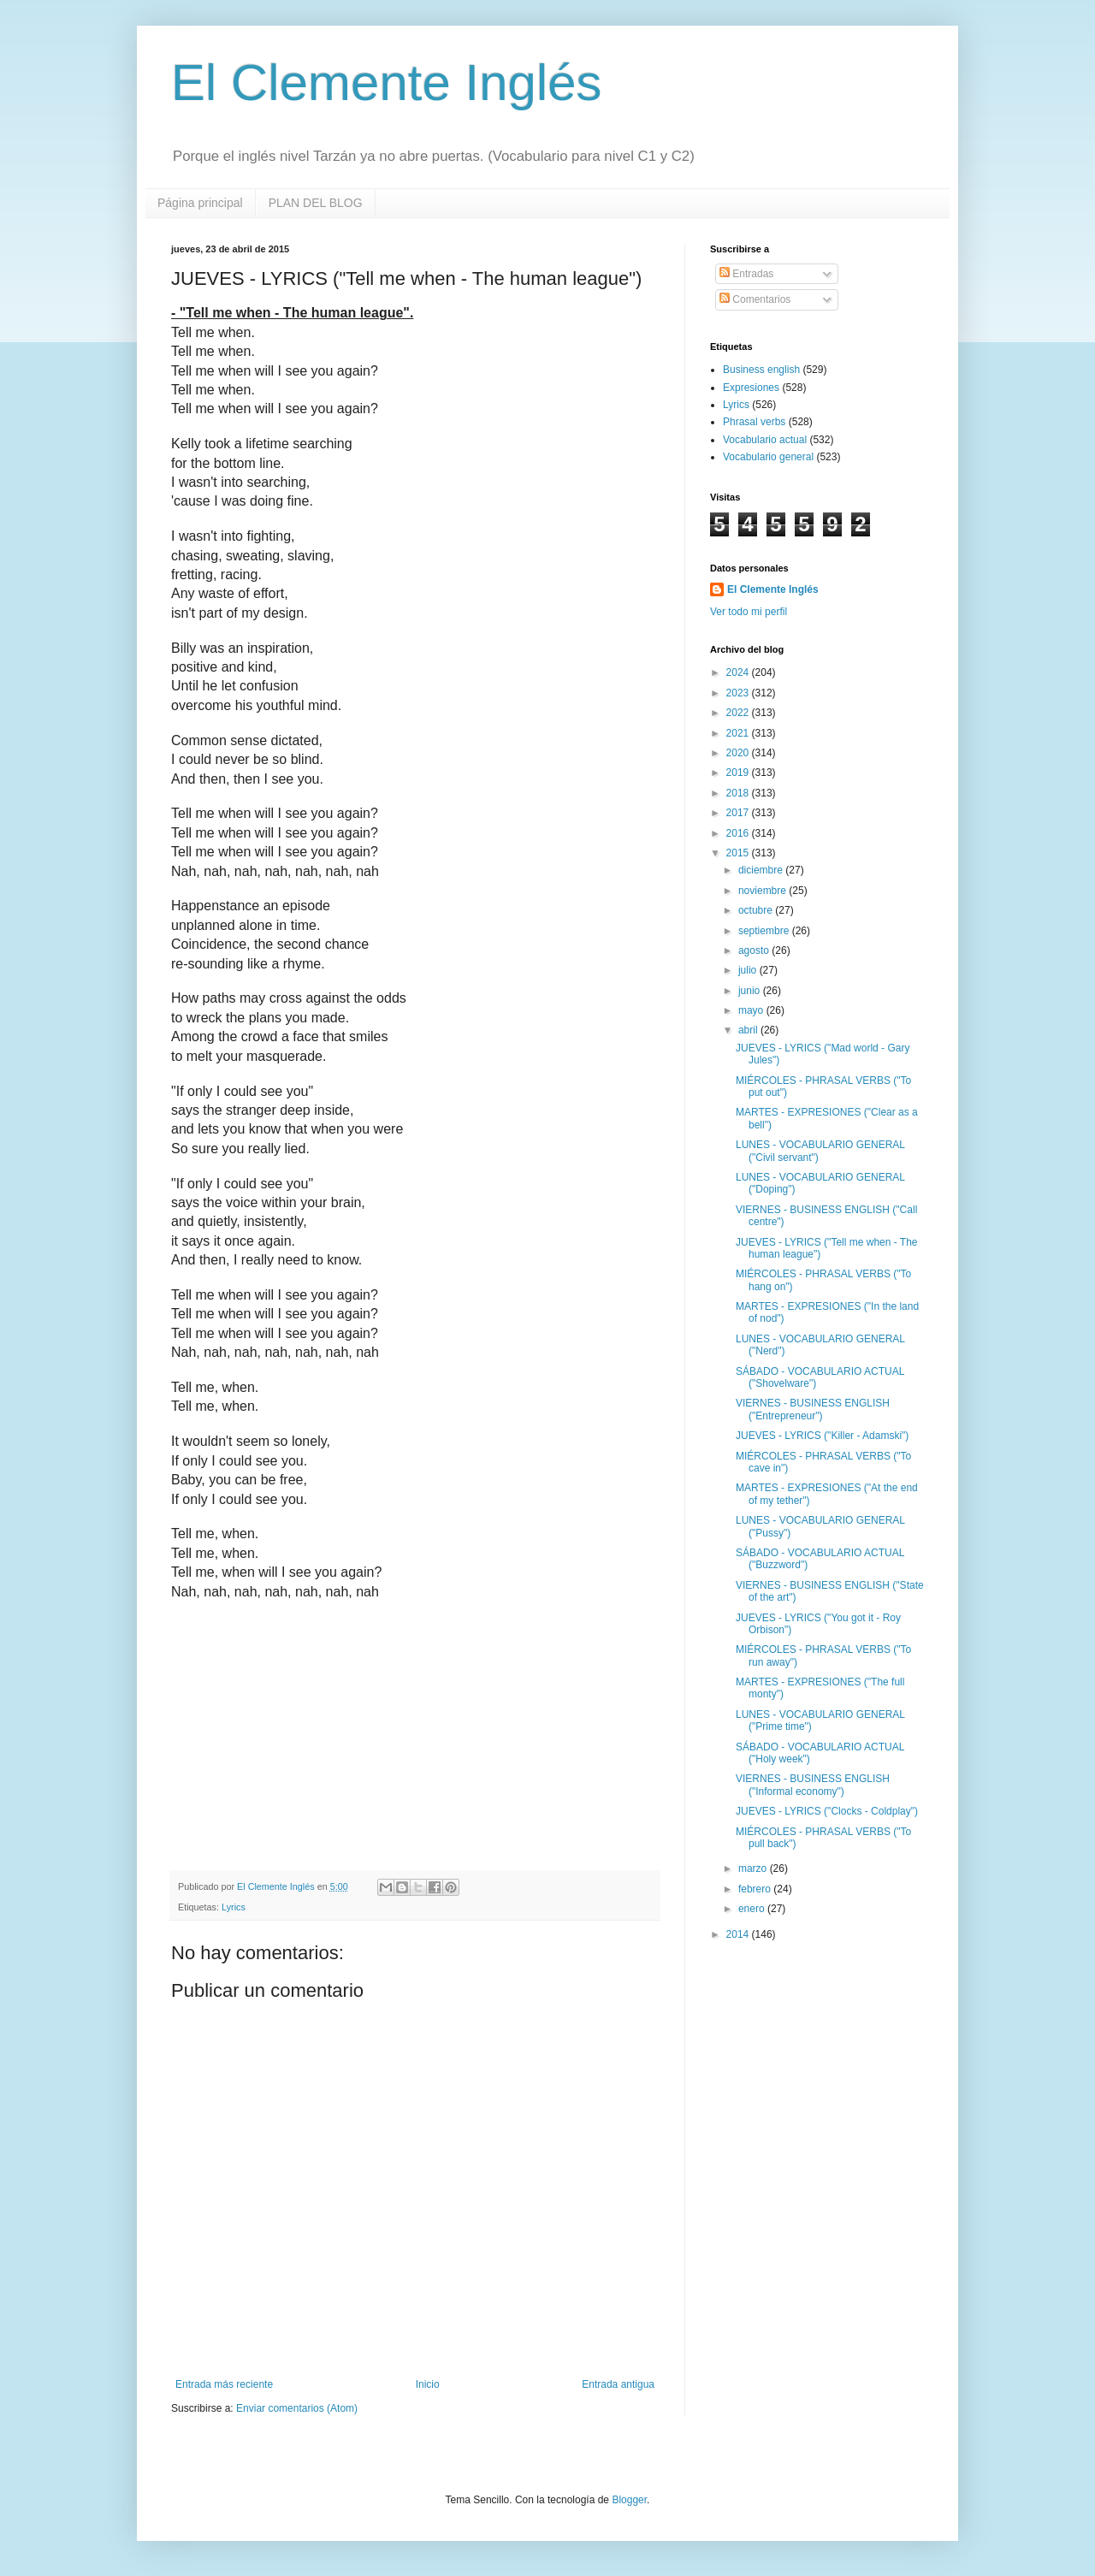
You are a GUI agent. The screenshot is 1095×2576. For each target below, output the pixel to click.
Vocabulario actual (765, 440)
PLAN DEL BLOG (316, 203)
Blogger (629, 2500)
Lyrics (234, 1907)
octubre (756, 910)
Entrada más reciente (224, 2384)
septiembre (765, 931)
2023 (739, 693)
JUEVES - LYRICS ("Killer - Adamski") (822, 1436)
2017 (739, 813)
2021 (739, 733)
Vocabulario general (768, 457)
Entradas (746, 274)
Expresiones (751, 388)
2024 (739, 672)
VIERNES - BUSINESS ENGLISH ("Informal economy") (813, 1785)
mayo (752, 1010)
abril (749, 1030)
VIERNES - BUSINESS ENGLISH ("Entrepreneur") (813, 1409)
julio (749, 970)
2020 (739, 753)
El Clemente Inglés (386, 82)
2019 (739, 773)
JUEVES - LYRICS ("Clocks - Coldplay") (827, 1811)
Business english (761, 370)
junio (750, 991)
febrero (755, 1889)
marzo (754, 1868)
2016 (739, 833)
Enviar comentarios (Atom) (297, 2408)
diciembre (761, 870)
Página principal (200, 203)
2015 (739, 853)
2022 (739, 713)
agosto (755, 950)
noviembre (763, 891)
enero (752, 1909)
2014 (739, 1934)
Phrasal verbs (754, 422)
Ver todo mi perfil (748, 612)
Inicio (428, 2384)
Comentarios (754, 299)
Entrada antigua (618, 2384)
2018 (739, 793)
